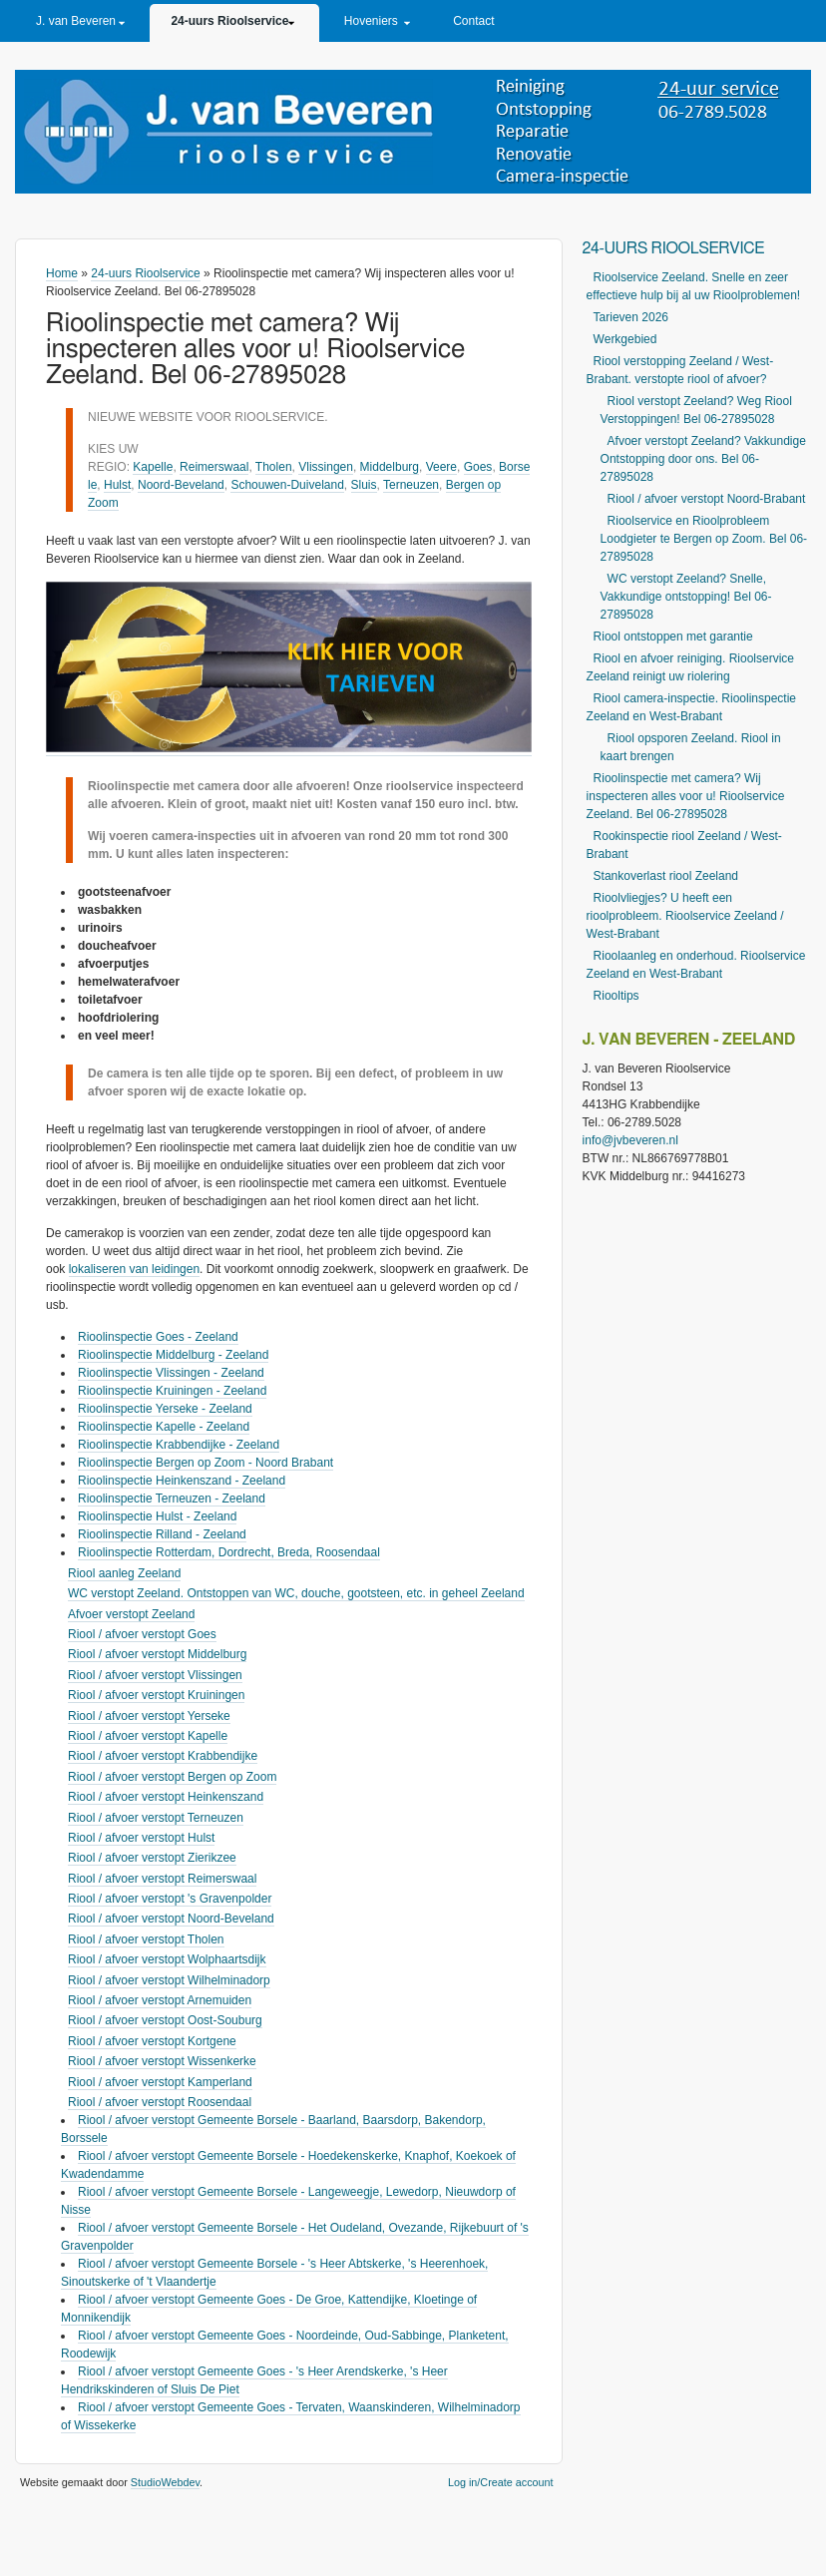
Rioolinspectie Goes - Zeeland (158, 1337)
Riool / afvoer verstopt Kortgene (152, 2041)
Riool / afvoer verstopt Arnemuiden (159, 2000)
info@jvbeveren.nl (630, 1140)
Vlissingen (325, 467)
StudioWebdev (165, 2482)
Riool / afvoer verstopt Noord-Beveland (171, 1919)
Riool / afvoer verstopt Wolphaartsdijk (167, 1959)
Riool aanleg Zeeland (124, 1573)
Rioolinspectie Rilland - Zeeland (162, 1534)
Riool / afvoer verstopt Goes (142, 1634)
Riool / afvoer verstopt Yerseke (149, 1716)
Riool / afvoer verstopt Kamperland (160, 2082)
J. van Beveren (76, 21)
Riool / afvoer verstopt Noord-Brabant (707, 499)
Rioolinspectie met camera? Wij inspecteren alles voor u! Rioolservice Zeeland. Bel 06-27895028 (686, 796)
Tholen (273, 467)
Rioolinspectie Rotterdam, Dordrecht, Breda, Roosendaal (229, 1552)
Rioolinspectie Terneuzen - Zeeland (171, 1498)
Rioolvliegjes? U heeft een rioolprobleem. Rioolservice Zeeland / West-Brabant (685, 916)
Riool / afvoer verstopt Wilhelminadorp (169, 1980)
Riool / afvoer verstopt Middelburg (157, 1654)
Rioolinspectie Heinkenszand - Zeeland (181, 1481)
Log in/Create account (501, 2482)
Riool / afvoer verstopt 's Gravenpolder (169, 1899)
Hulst (117, 485)
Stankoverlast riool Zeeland (666, 876)
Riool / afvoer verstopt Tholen (146, 1939)
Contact (473, 21)
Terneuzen (411, 485)
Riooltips (616, 996)
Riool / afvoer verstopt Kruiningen (156, 1695)
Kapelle (153, 467)
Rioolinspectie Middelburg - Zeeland (173, 1355)
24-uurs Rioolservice (229, 21)
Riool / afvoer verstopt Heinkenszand (165, 1797)
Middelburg (389, 467)
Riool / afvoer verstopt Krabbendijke (162, 1756)
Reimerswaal (214, 467)
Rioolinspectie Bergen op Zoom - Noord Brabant (205, 1463)
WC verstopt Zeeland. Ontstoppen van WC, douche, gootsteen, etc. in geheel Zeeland (296, 1593)
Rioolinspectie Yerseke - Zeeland (165, 1409)
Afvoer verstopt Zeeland (131, 1614)
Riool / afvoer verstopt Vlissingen (155, 1675)
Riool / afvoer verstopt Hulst (141, 1838)
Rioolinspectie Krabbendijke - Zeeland (178, 1445)
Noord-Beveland (181, 485)
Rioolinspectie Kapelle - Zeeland (163, 1427)
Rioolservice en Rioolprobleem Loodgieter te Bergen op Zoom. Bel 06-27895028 (704, 539)
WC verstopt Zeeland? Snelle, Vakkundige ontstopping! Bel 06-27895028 (686, 597)
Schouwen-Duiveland (286, 485)
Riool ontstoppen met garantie (673, 637)
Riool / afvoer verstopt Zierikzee (152, 1858)
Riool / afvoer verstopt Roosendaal (159, 2102)
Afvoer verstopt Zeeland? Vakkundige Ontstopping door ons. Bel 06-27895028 (703, 459)
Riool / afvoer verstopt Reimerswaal (162, 1879)
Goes (478, 467)
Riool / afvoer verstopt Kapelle (147, 1736)
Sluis (364, 485)
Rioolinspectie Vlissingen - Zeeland (171, 1373)
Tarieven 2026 (631, 317)
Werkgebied (625, 339)
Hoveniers (371, 21)
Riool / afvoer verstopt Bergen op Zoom (172, 1777)
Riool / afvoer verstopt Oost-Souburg (165, 2020)
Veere (441, 467)
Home (62, 273)
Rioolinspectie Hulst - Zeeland (157, 1516)
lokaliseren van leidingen (134, 1269)
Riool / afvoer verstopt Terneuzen (155, 1818)
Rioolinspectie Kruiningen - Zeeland (172, 1391)
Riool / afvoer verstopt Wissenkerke (162, 2061)
